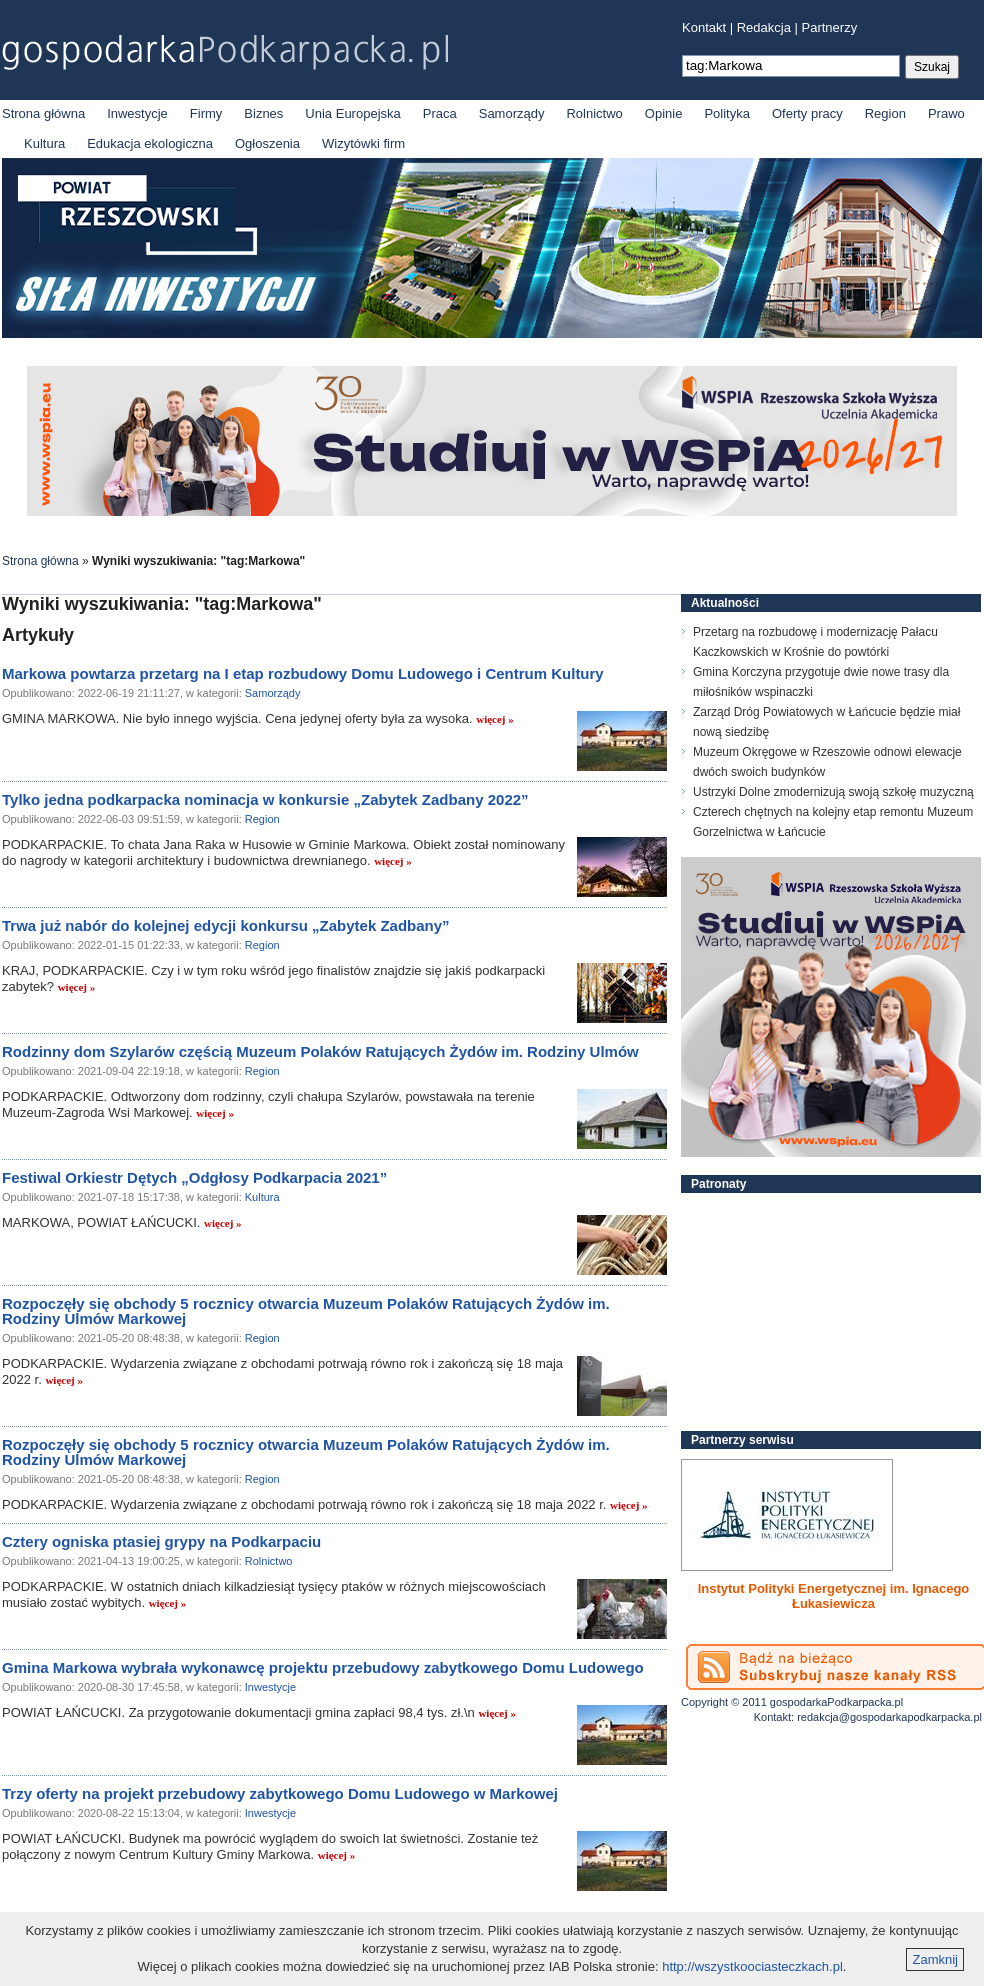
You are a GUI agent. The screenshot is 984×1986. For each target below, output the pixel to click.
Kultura (44, 143)
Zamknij (935, 1959)
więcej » (495, 719)
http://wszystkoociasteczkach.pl (752, 1966)
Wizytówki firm (363, 143)
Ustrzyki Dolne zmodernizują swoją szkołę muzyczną (833, 792)
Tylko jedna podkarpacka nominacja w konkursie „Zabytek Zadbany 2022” (265, 799)
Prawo (946, 113)
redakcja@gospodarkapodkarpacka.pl (889, 1717)
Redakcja (764, 27)
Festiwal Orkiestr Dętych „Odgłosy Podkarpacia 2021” (194, 1177)
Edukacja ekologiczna (150, 143)
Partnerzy (830, 27)
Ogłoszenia (267, 143)
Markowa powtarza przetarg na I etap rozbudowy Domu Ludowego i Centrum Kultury (303, 673)
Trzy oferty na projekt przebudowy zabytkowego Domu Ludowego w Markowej (280, 1793)
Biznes (263, 113)
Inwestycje (137, 113)
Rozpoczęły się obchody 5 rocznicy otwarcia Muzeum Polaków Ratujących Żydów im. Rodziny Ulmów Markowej (306, 1311)
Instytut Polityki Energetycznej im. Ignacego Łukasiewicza (834, 1596)
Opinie (664, 113)
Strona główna (43, 113)
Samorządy (512, 113)
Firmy (206, 113)
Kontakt (704, 27)
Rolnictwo (594, 113)
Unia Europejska (352, 113)
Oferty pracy (807, 113)
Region (885, 113)
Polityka (727, 113)
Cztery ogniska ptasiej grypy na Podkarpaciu (161, 1541)
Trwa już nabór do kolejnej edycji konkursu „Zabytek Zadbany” (226, 925)
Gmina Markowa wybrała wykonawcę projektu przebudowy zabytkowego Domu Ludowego (323, 1667)
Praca (440, 113)
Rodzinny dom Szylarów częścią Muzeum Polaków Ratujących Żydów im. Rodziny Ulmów (320, 1051)
